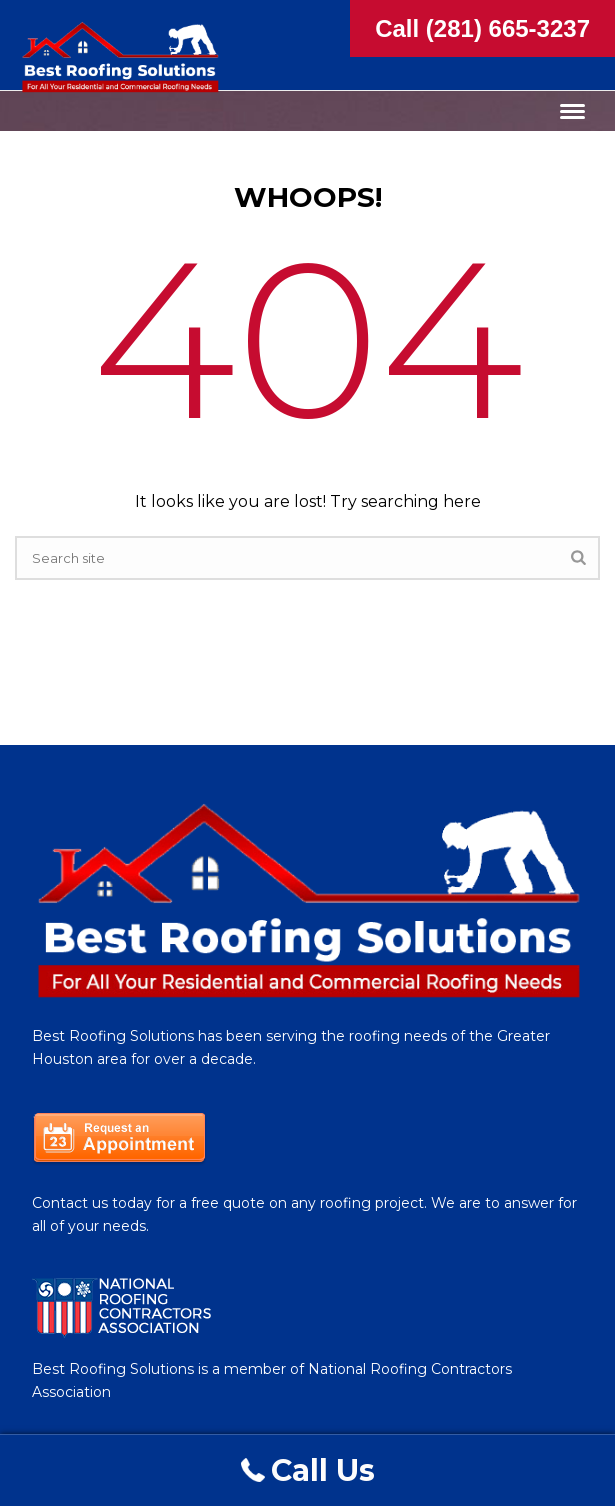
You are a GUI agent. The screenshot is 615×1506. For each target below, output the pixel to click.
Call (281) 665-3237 (482, 28)
